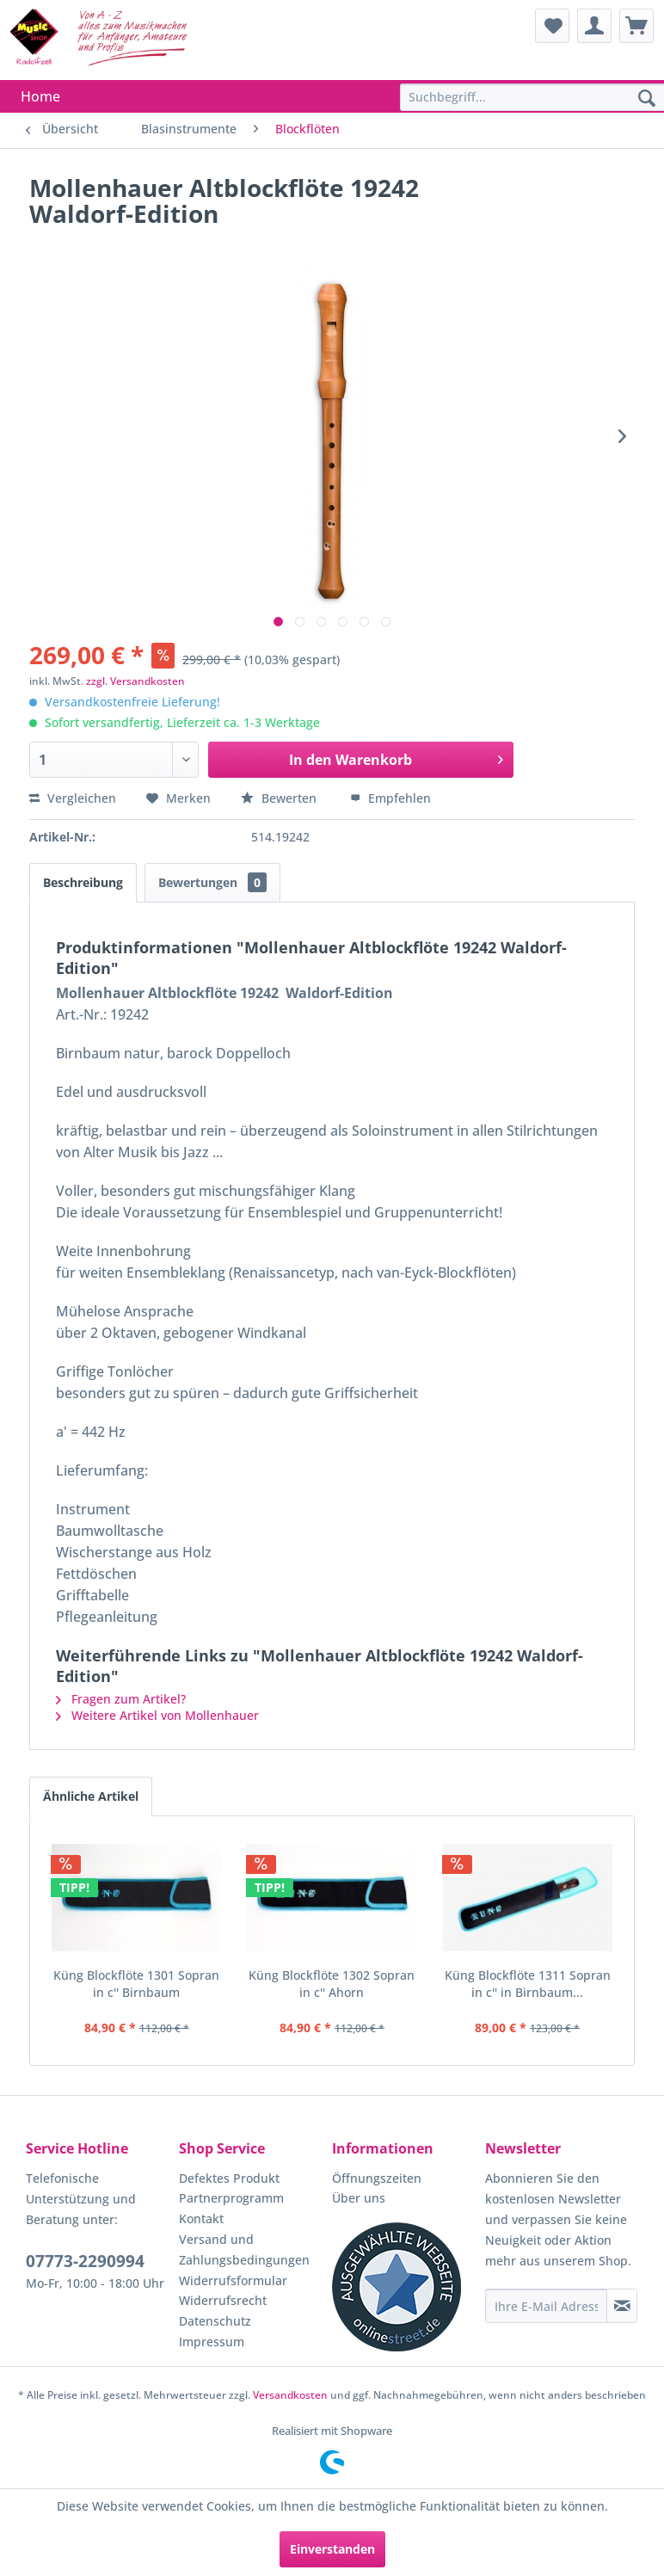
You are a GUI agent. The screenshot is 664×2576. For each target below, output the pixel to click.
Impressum (211, 2341)
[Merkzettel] (552, 26)
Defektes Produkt (229, 2178)
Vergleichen (72, 798)
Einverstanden (332, 2549)
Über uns (358, 2198)
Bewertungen (212, 882)
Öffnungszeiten (376, 2178)
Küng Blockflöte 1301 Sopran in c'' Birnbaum (136, 1983)
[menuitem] (552, 26)
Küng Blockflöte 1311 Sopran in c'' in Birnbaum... (528, 1983)
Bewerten (280, 798)
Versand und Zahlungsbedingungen (244, 2249)
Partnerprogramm (231, 2198)
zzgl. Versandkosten (135, 681)
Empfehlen (390, 798)
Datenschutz (215, 2321)
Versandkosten (290, 2395)
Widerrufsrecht (223, 2300)
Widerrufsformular (233, 2280)
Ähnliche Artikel (90, 1796)
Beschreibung (83, 882)
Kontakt (201, 2218)
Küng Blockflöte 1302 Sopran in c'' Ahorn (332, 1983)
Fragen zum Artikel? (121, 1699)
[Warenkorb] (636, 26)
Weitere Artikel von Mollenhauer (157, 1715)
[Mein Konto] (594, 26)
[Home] (40, 96)
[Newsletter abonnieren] (621, 2306)
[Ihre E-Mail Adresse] (546, 2306)
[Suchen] (647, 99)
